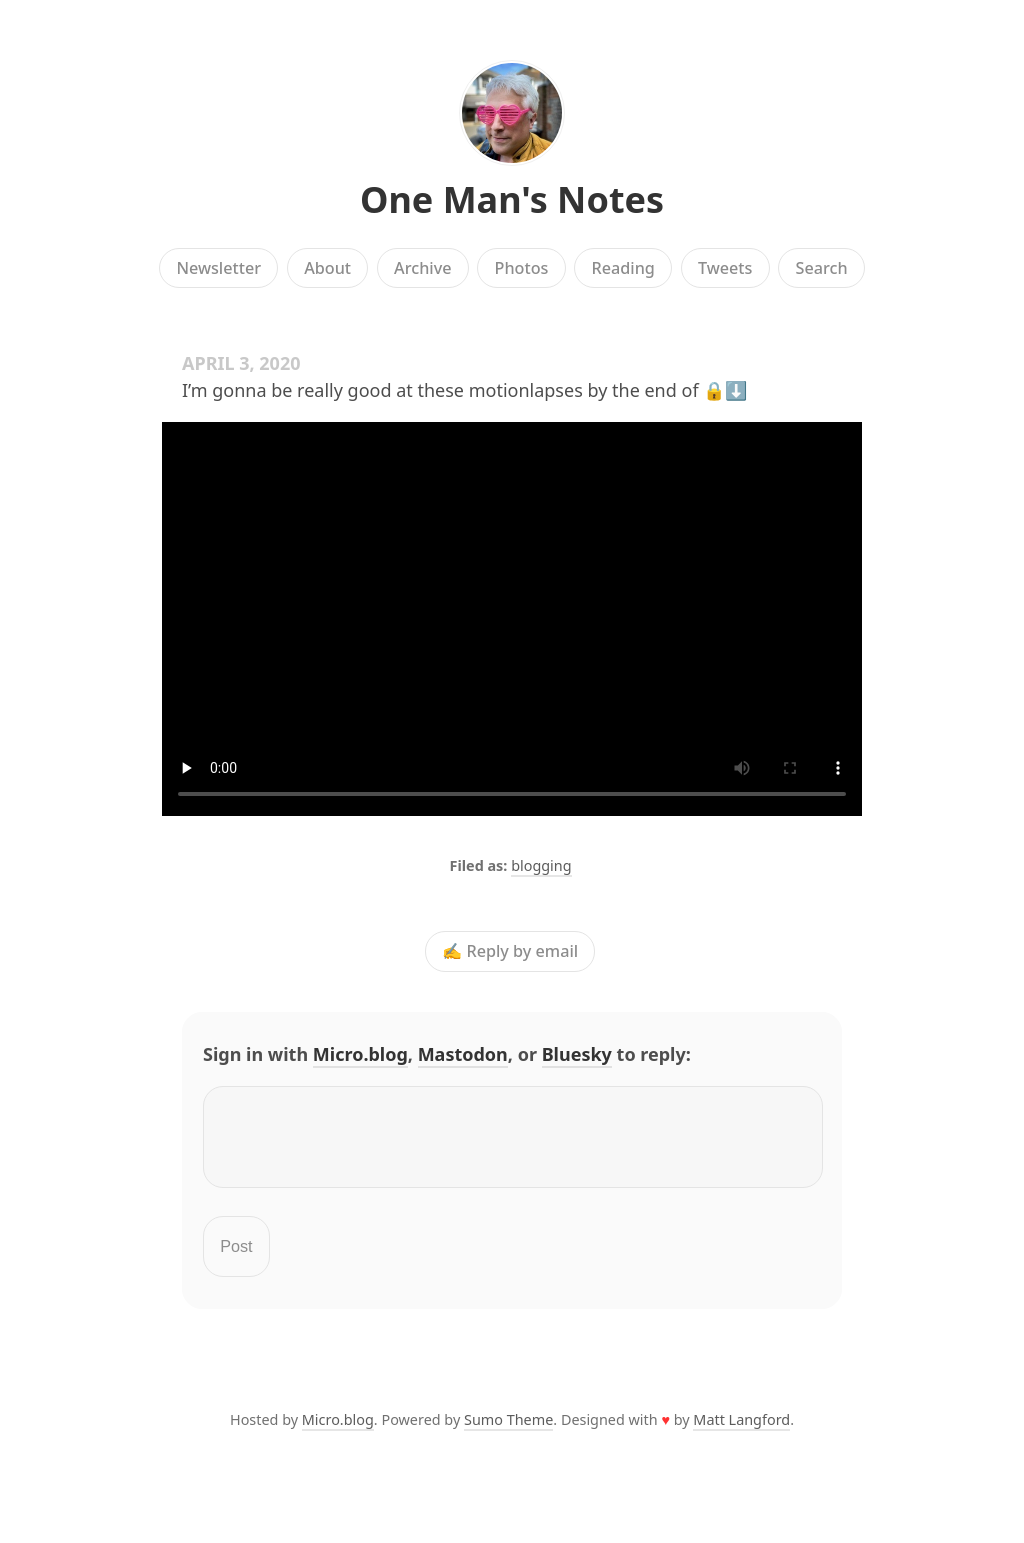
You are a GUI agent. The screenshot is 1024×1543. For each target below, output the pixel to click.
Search (822, 268)
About (327, 268)
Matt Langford (741, 1431)
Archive (422, 268)
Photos (522, 268)
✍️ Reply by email (510, 952)
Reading (623, 268)
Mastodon (463, 1054)
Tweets (725, 268)
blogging (541, 865)
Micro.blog (360, 1054)
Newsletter (218, 268)
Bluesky (577, 1054)
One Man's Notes (512, 199)
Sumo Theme (508, 1431)
